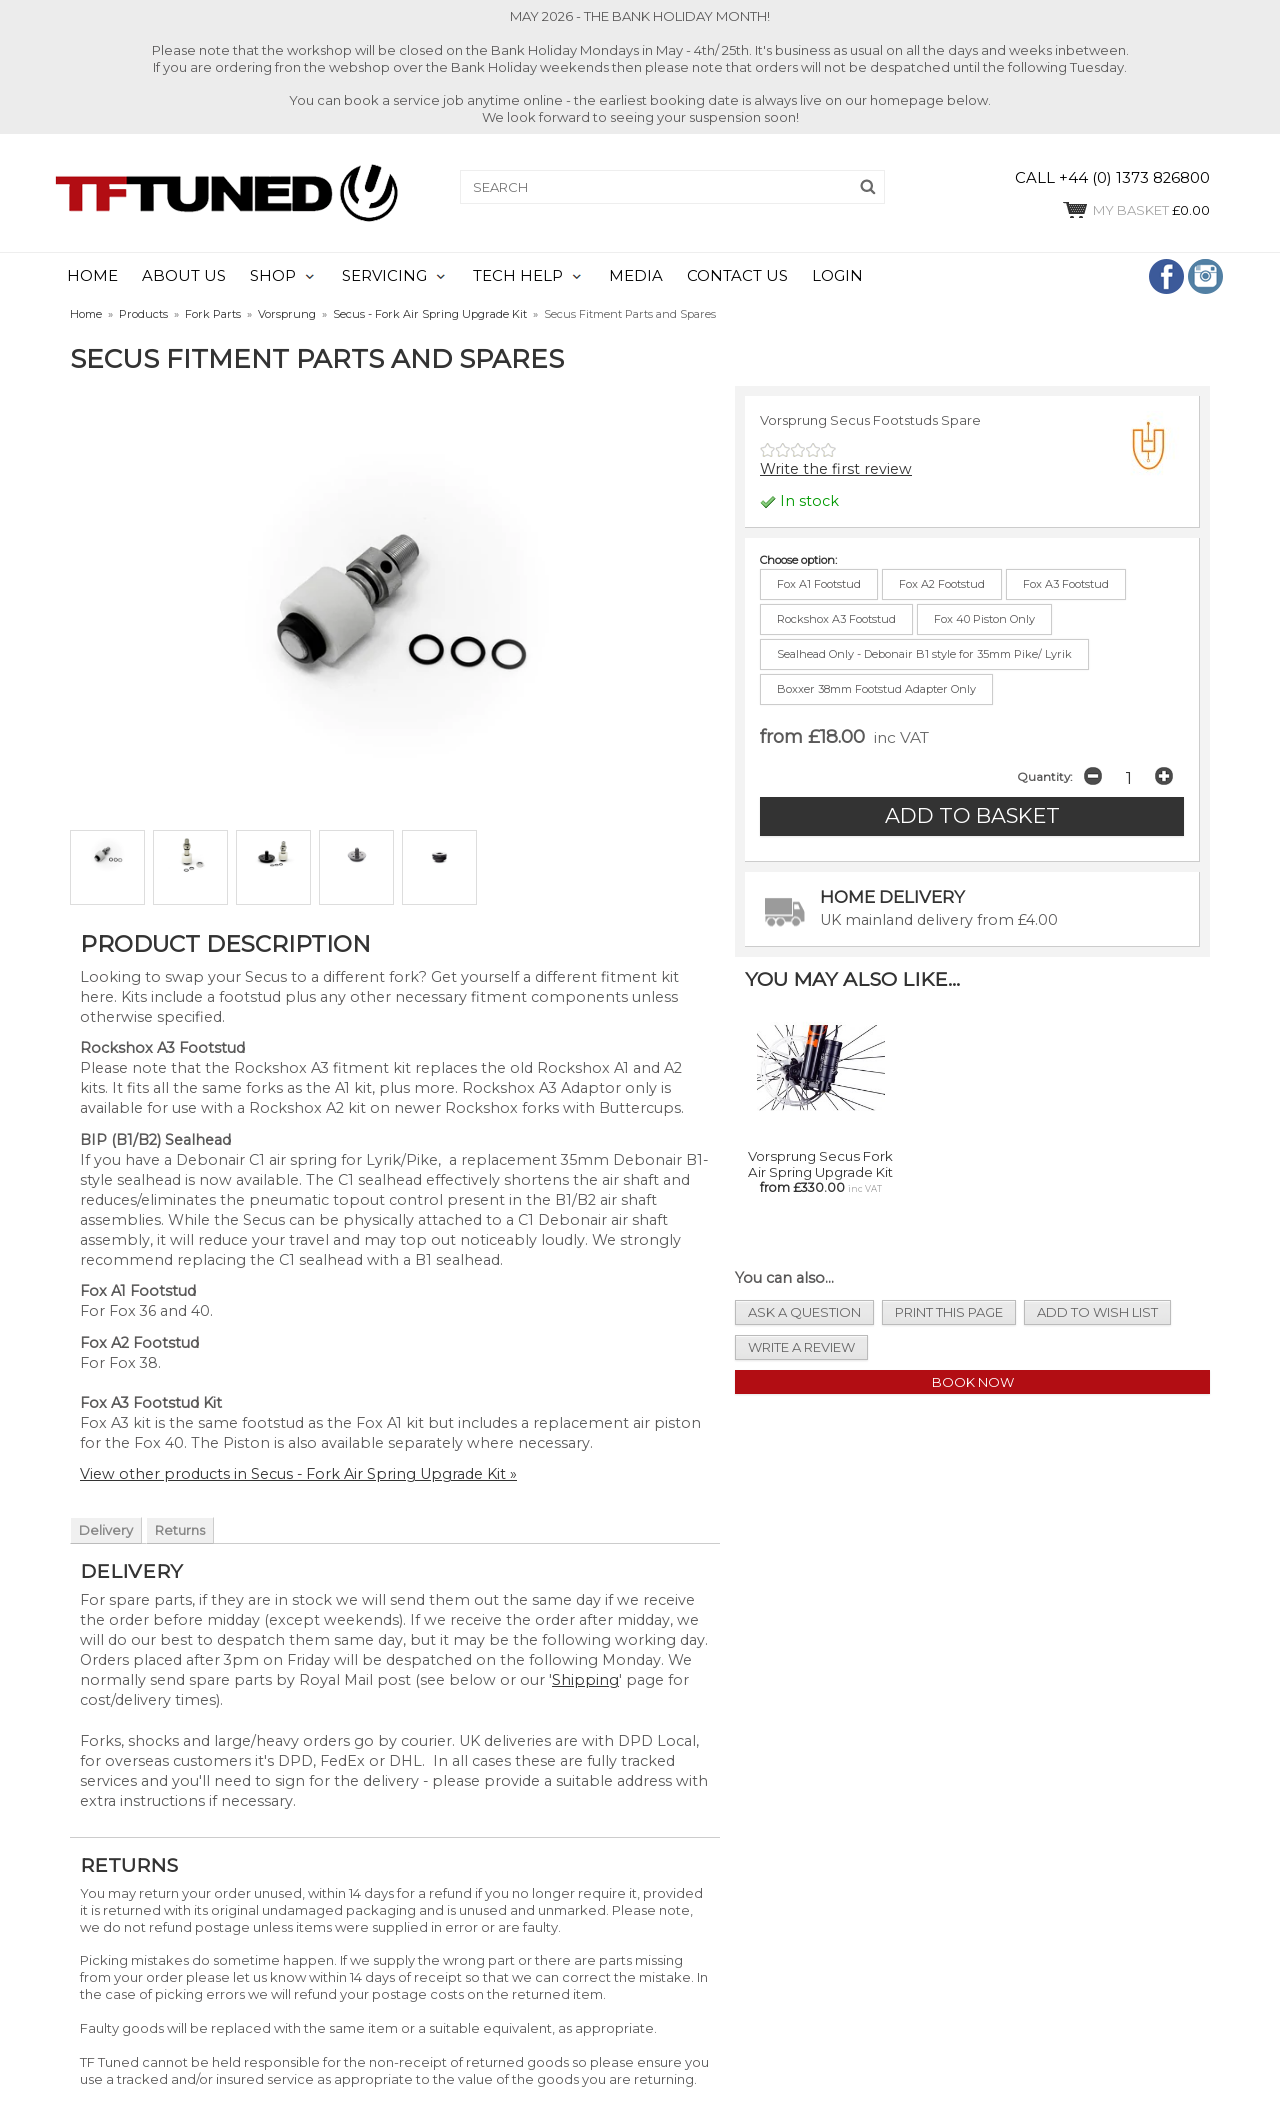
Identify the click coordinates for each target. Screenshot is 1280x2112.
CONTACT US (737, 276)
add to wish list (1097, 1312)
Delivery (106, 1530)
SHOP (273, 276)
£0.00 (1135, 210)
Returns (180, 1530)
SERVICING (384, 276)
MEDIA (636, 276)
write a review (801, 1347)
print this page (949, 1312)
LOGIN (837, 276)
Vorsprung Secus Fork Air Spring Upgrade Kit (820, 1164)
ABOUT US (184, 276)
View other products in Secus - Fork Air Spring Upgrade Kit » (298, 1474)
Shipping (585, 1680)
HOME (92, 276)
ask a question (804, 1312)
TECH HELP (518, 276)
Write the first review (836, 469)
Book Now (973, 1382)
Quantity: (1044, 777)
